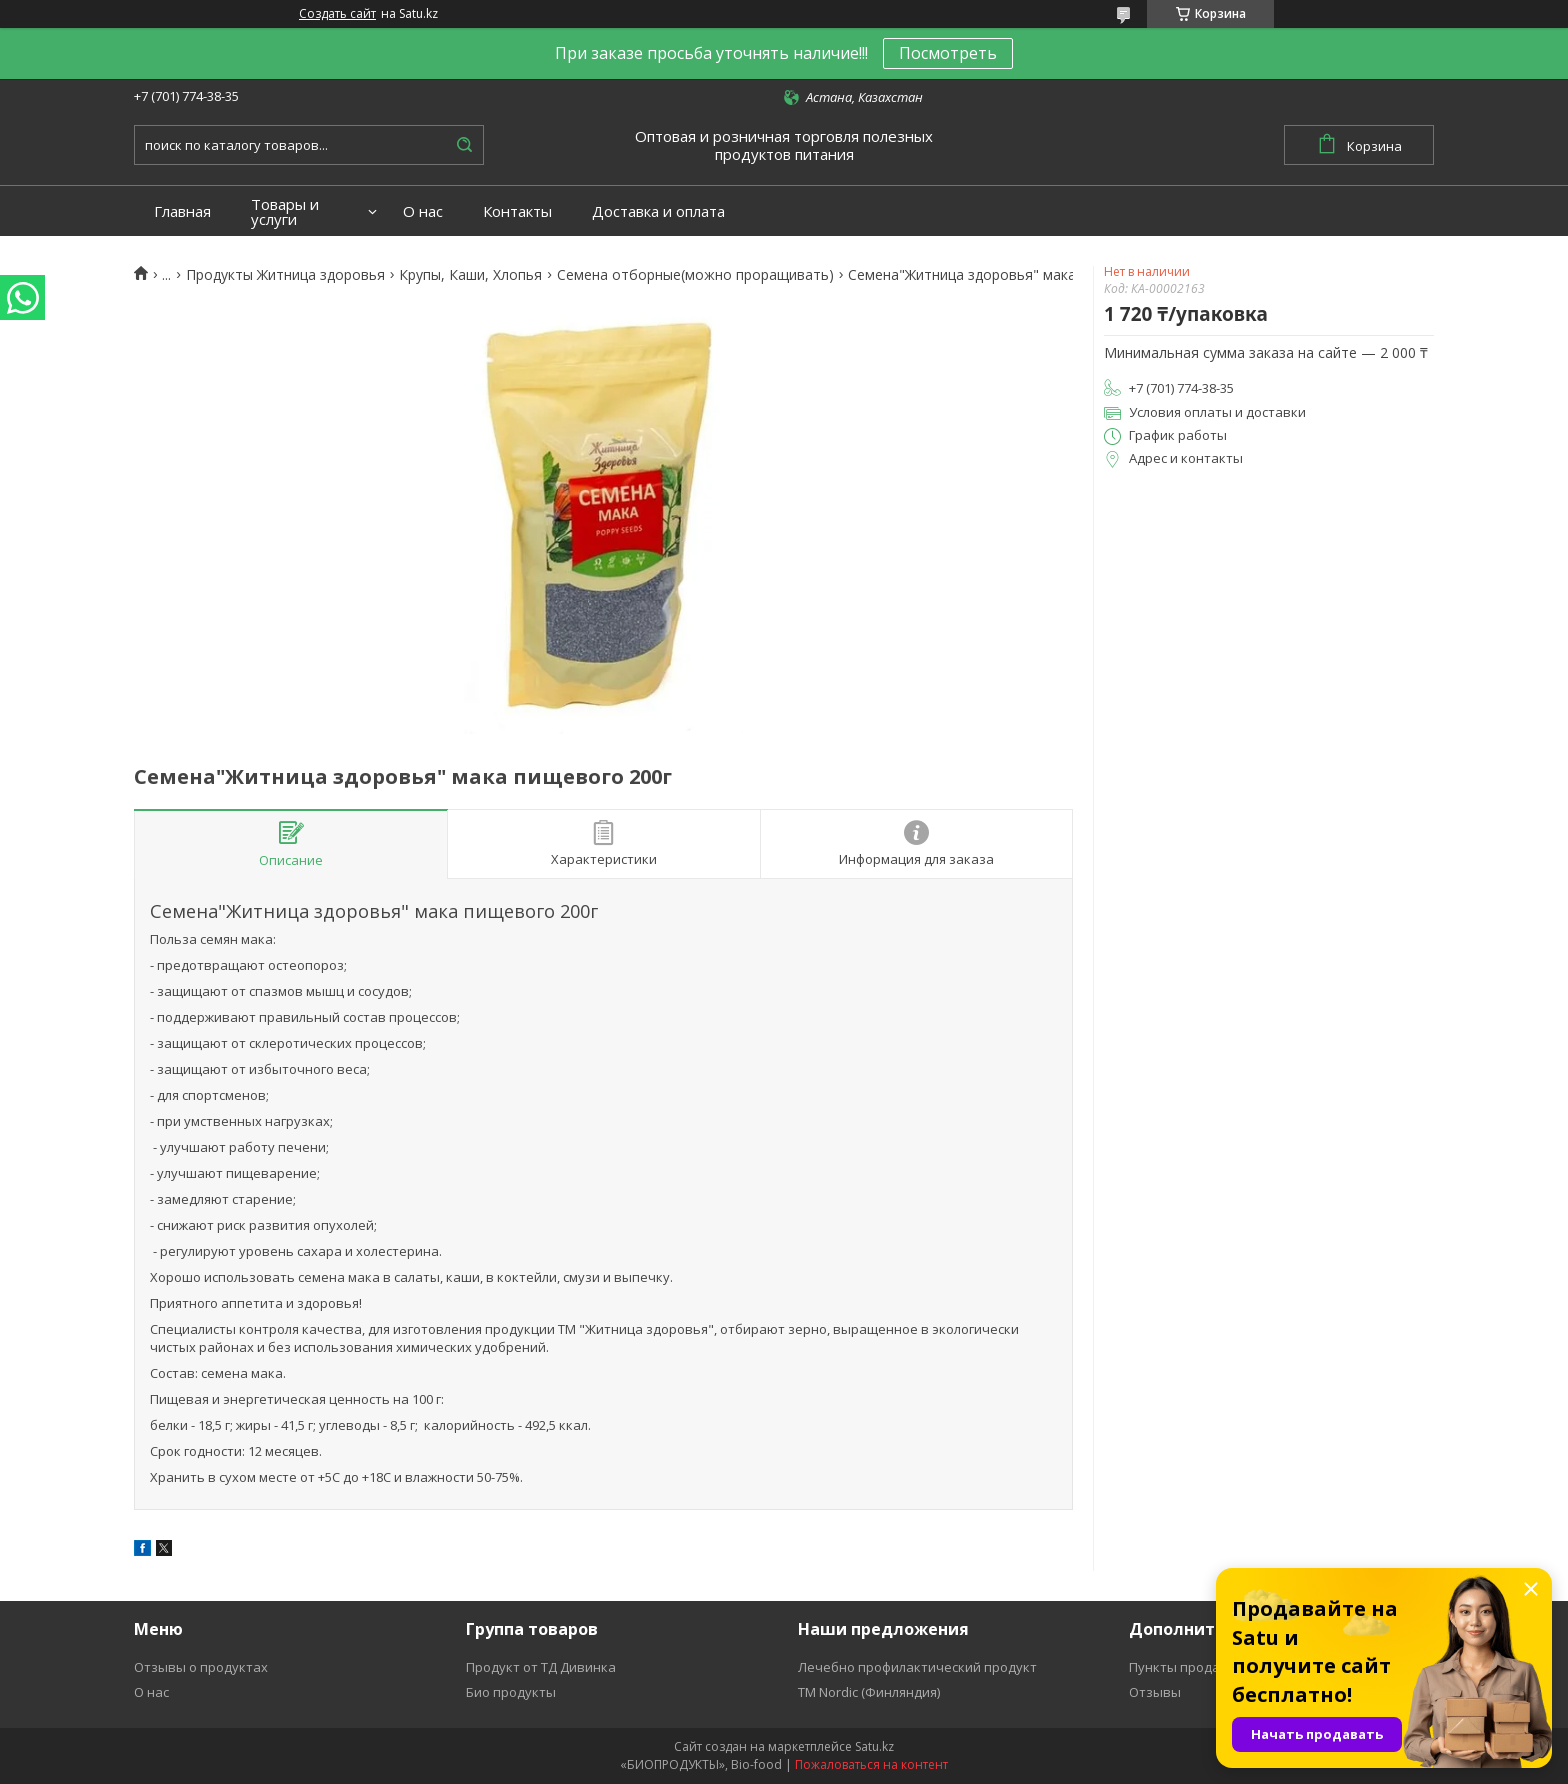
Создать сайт (337, 14)
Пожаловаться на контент (871, 1764)
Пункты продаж (1179, 1667)
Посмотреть (948, 53)
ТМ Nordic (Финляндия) (869, 1692)
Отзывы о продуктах (201, 1667)
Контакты (517, 211)
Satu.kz (874, 1746)
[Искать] (464, 145)
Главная (182, 211)
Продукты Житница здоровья (285, 275)
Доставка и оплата (658, 211)
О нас (423, 211)
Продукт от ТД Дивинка (541, 1667)
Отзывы (1155, 1692)
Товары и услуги (285, 212)
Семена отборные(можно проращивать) (695, 275)
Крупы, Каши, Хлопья (470, 275)
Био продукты (511, 1692)
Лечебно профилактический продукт (917, 1667)
